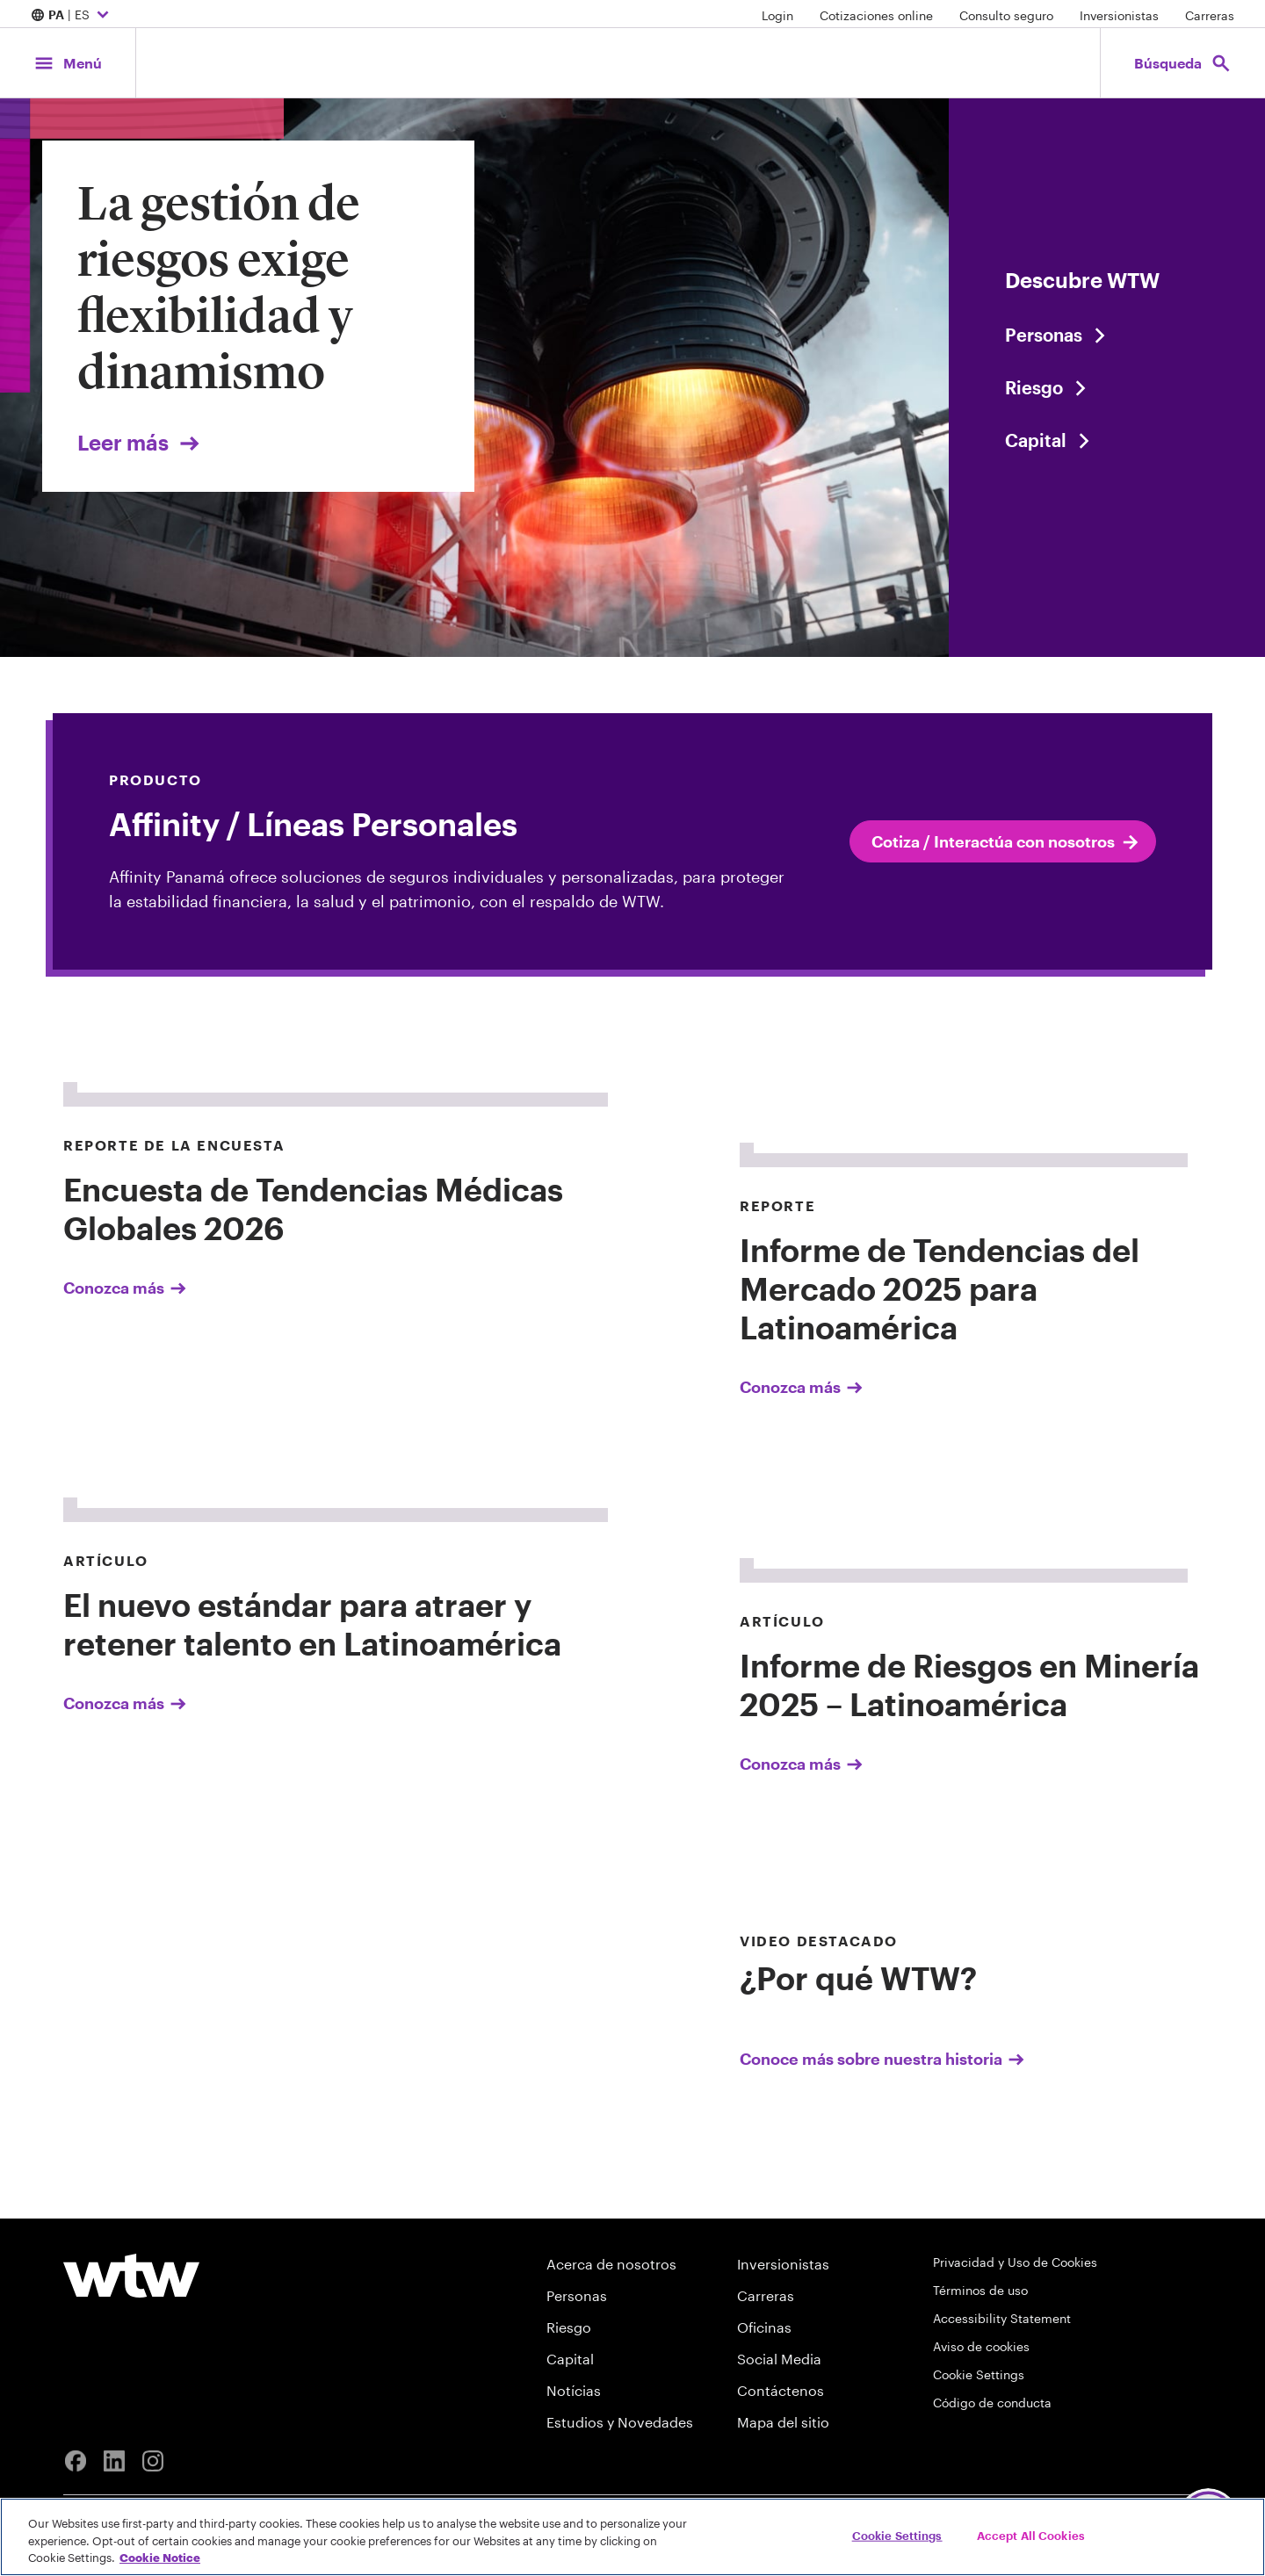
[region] (632, 2537)
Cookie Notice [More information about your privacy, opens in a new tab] (159, 2558)
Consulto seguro (1006, 15)
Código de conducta (992, 2402)
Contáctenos (780, 2390)
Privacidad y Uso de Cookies (1015, 2262)
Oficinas (764, 2327)
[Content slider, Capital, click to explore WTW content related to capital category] (1107, 440)
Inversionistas (1119, 15)
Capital (570, 2358)
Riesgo (568, 2327)
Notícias (573, 2390)
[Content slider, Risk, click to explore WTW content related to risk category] (1107, 387)
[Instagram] (153, 2461)
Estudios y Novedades (619, 2422)
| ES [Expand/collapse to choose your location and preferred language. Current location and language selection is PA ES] (72, 15)
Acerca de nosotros (611, 2263)
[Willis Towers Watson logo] (131, 2276)
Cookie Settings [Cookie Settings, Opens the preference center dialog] (897, 2535)
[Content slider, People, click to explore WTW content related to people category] (1107, 334)
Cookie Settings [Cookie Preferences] (978, 2374)
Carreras (1209, 15)
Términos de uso (980, 2290)
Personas (576, 2295)
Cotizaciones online (876, 15)
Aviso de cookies (981, 2346)
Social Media (779, 2358)
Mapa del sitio (783, 2422)
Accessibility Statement (1002, 2318)
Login (777, 15)
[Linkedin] (114, 2461)
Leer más (140, 442)
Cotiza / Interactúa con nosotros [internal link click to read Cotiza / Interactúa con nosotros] (1006, 842)
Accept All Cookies (1031, 2535)
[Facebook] (75, 2461)
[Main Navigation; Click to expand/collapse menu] (67, 62)
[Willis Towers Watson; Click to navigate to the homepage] (618, 63)
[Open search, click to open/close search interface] (1183, 62)
